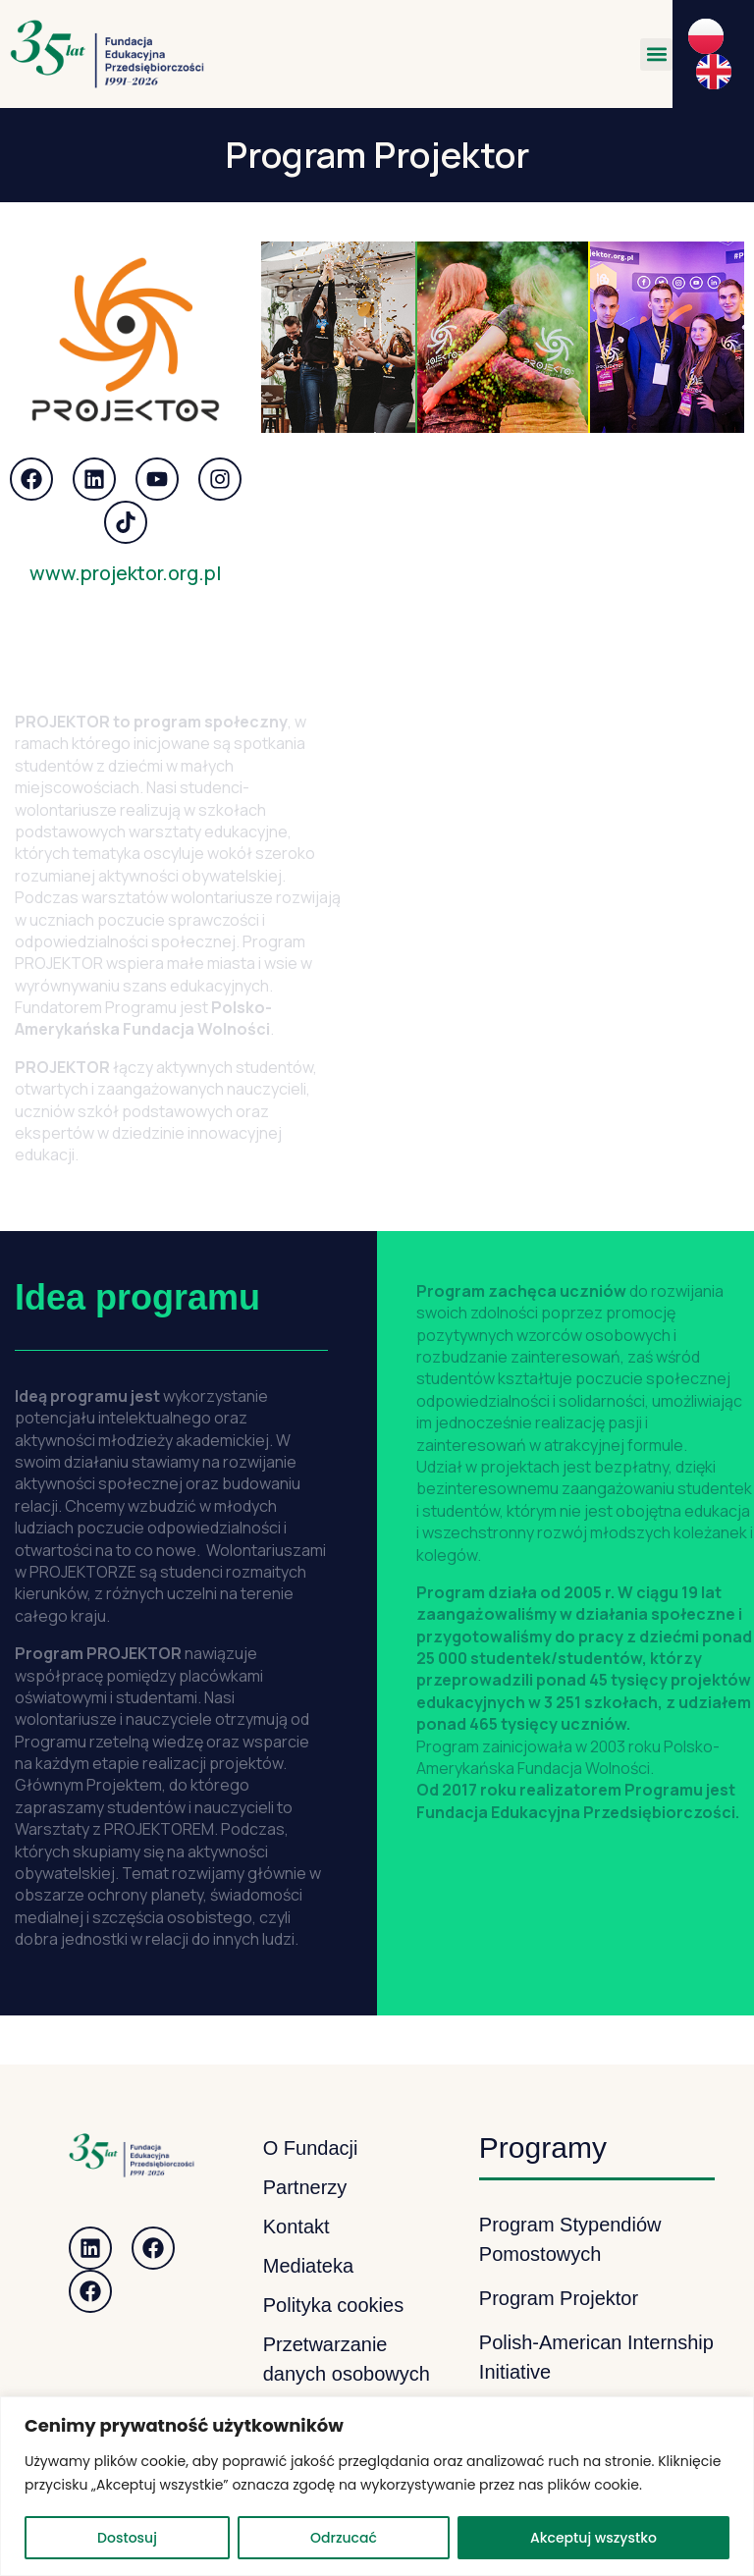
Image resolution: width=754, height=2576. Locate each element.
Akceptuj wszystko (593, 2538)
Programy (543, 2147)
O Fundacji (310, 2148)
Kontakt (296, 2226)
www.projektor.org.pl (125, 573)
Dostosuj (127, 2538)
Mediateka (308, 2266)
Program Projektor (558, 2298)
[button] (656, 54)
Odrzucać (343, 2538)
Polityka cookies (333, 2305)
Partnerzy (305, 2187)
